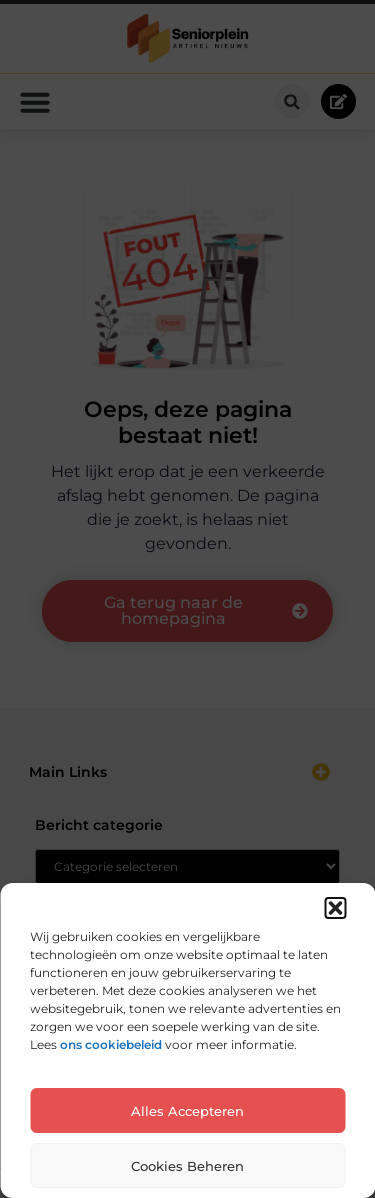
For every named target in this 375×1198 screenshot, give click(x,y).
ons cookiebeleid (111, 1044)
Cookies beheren (187, 1166)
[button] (335, 908)
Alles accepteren (187, 1111)
